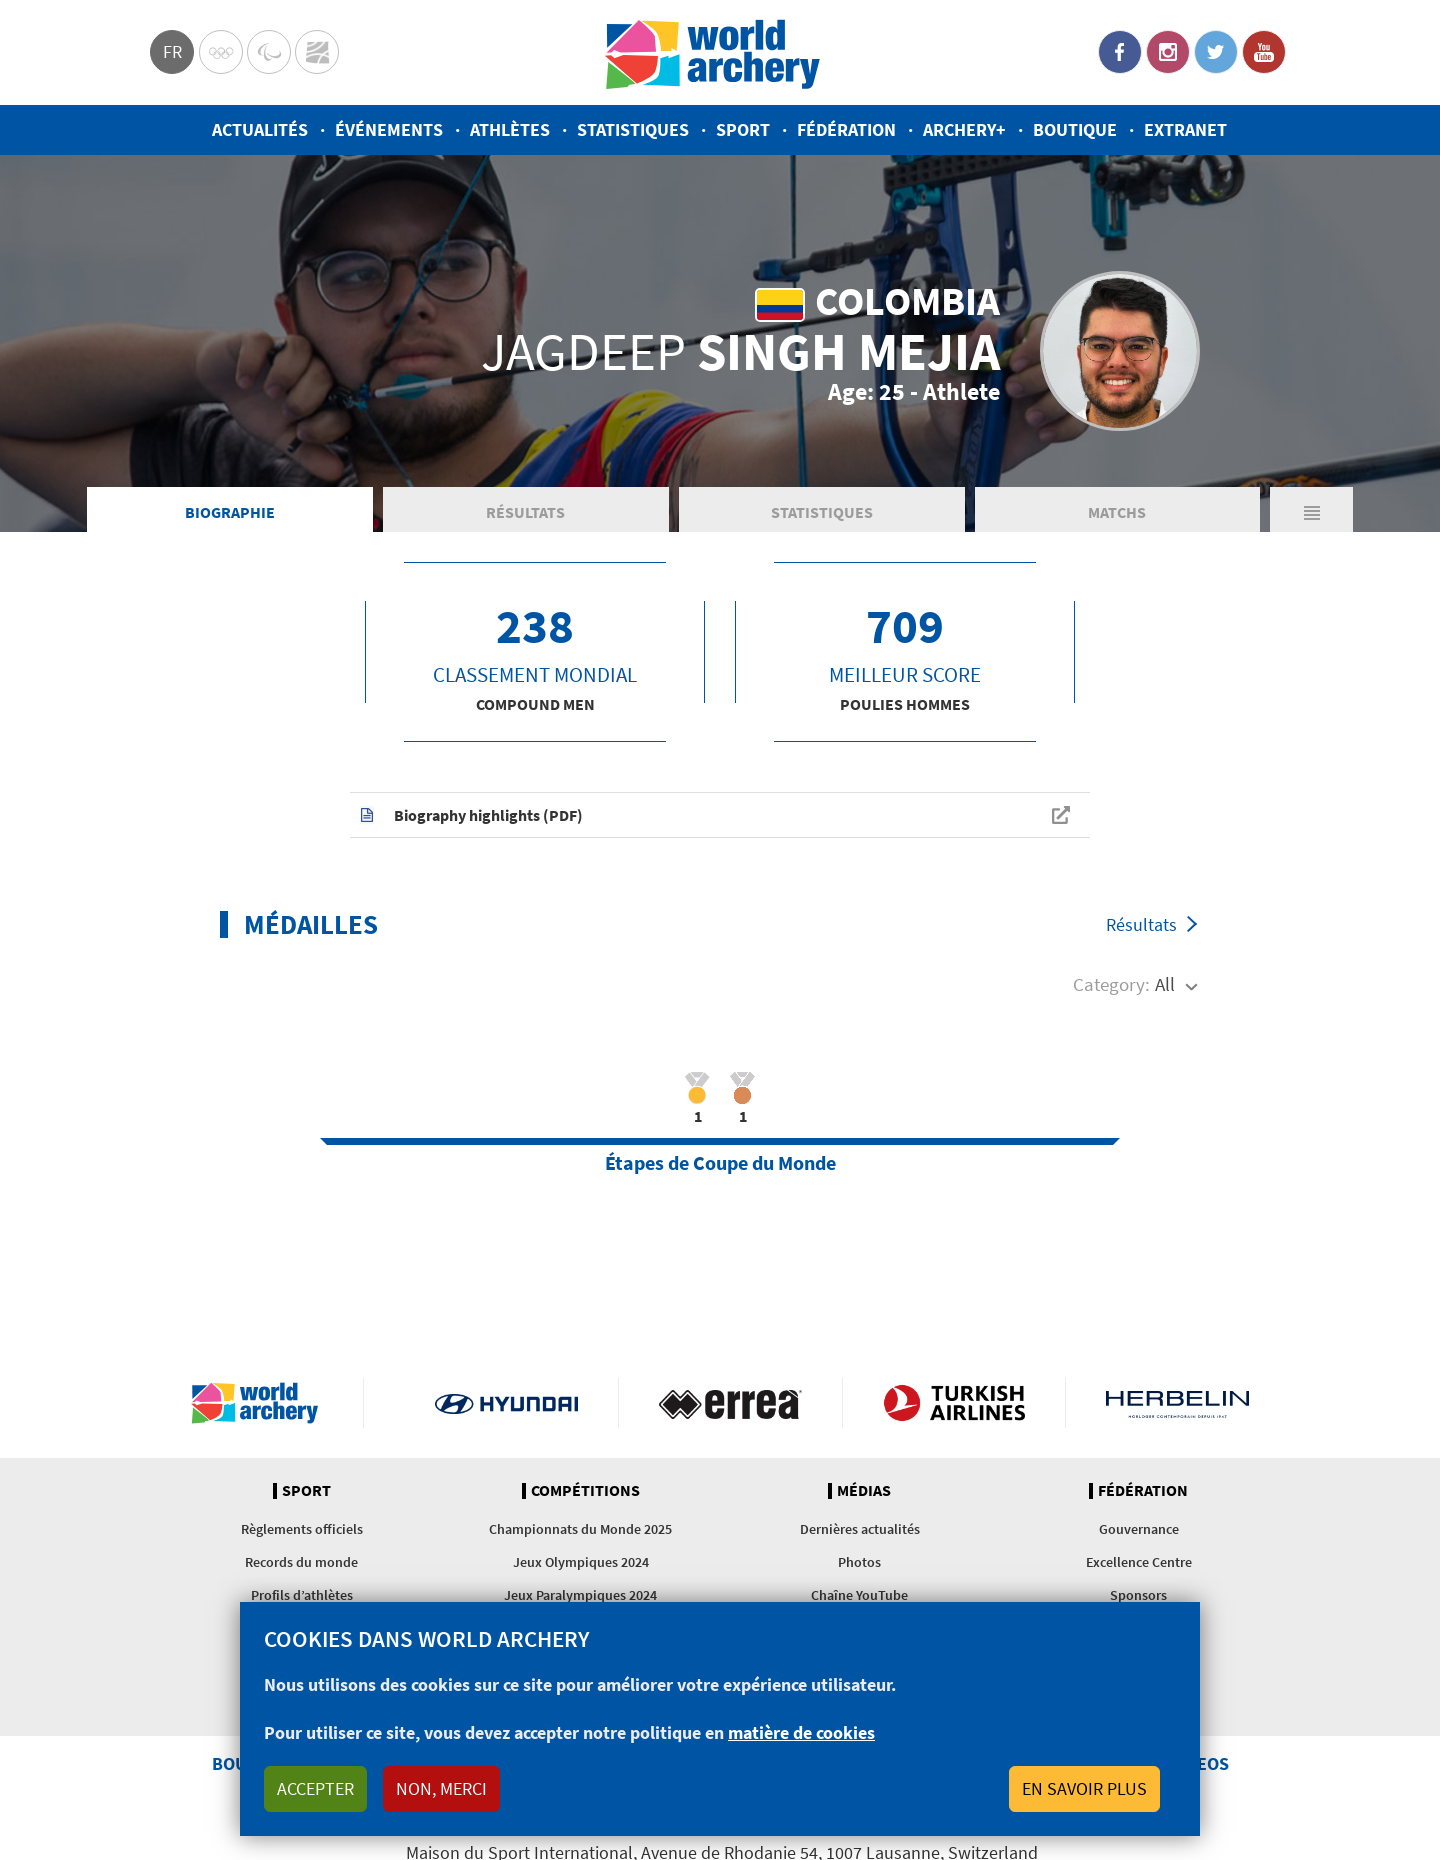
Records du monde (301, 1564)
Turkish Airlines (954, 1405)
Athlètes (510, 129)
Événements (389, 129)
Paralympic (269, 52)
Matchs (1117, 514)
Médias (864, 1493)
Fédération (846, 129)
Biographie (230, 514)
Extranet (1185, 129)
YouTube (1264, 52)
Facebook (1120, 52)
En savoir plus (1084, 1788)
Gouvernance (1139, 1531)
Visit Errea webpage (730, 1405)
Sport (743, 129)
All (1165, 987)
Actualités (260, 129)
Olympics (221, 52)
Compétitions (585, 1493)
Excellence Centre (1139, 1564)
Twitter (1216, 52)
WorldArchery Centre (317, 52)
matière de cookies (801, 1732)
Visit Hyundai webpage (506, 1405)
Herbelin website (1177, 1405)
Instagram (1168, 52)
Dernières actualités (860, 1531)
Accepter (315, 1788)
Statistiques (633, 129)
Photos (859, 1564)
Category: (1111, 987)
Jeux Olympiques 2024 (581, 1564)
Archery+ (964, 129)
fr (172, 51)
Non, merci (441, 1788)
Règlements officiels (302, 1531)
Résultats (525, 514)
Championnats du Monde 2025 (580, 1531)
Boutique (1075, 129)
